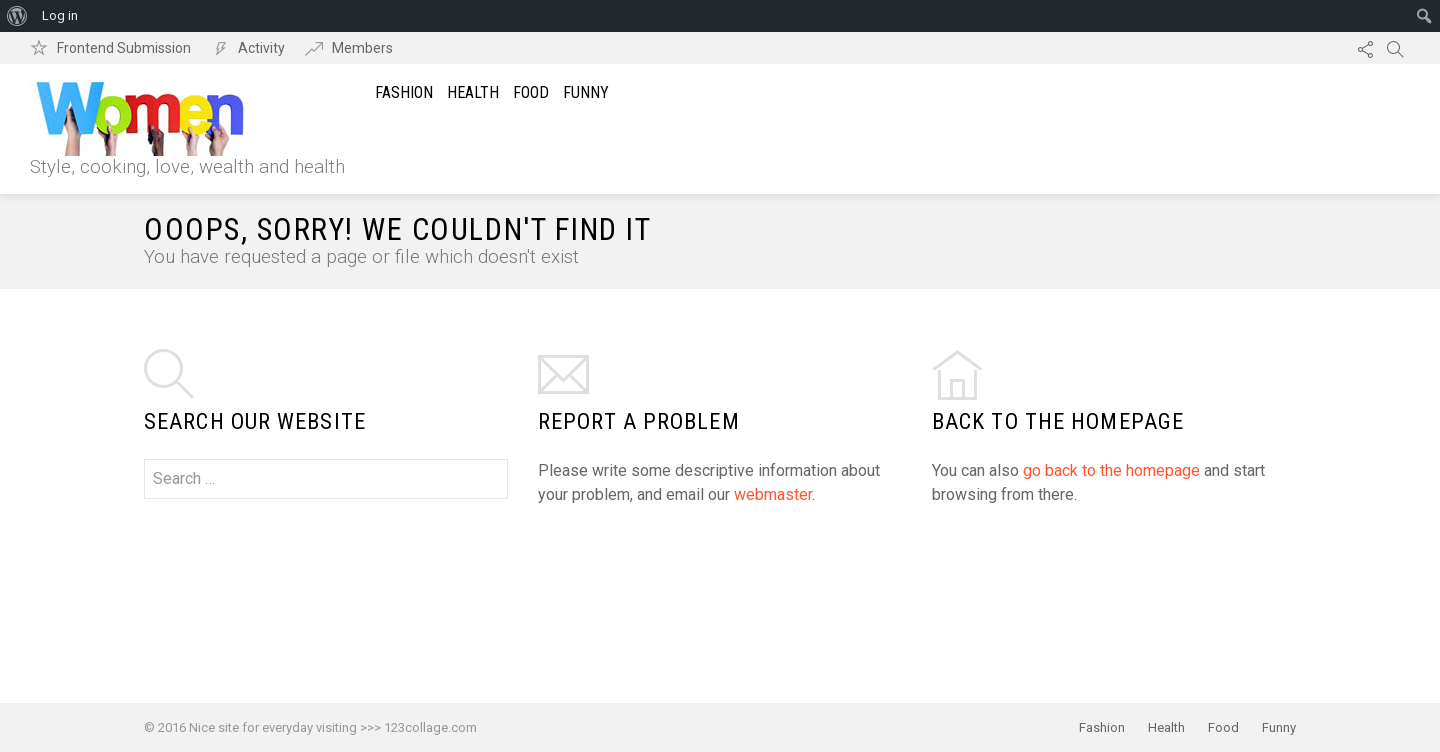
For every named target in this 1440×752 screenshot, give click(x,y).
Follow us (1365, 48)
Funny (586, 92)
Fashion (404, 92)
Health (473, 92)
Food (531, 92)
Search (1395, 48)
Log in (60, 15)
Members (362, 48)
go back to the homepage (1111, 470)
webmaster (773, 494)
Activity (261, 48)
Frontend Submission (124, 48)
